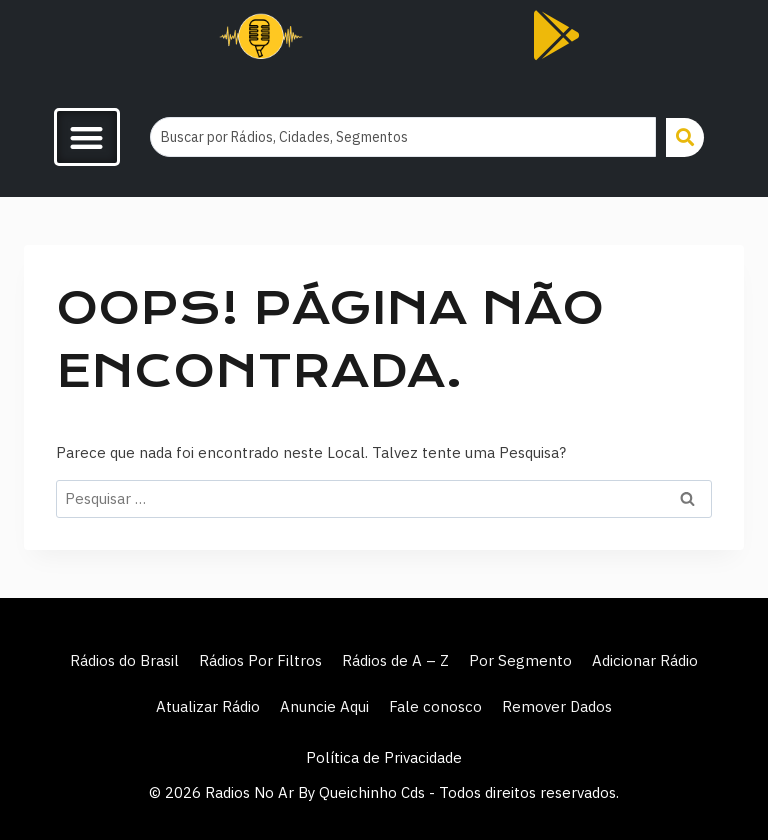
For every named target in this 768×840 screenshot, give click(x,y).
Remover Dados (557, 706)
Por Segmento (520, 660)
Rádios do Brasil (124, 660)
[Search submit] (685, 137)
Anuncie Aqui (324, 706)
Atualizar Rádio (208, 706)
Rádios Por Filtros (260, 660)
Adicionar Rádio (645, 660)
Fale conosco (435, 706)
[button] (87, 137)
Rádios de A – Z (395, 660)
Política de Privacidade (384, 757)
